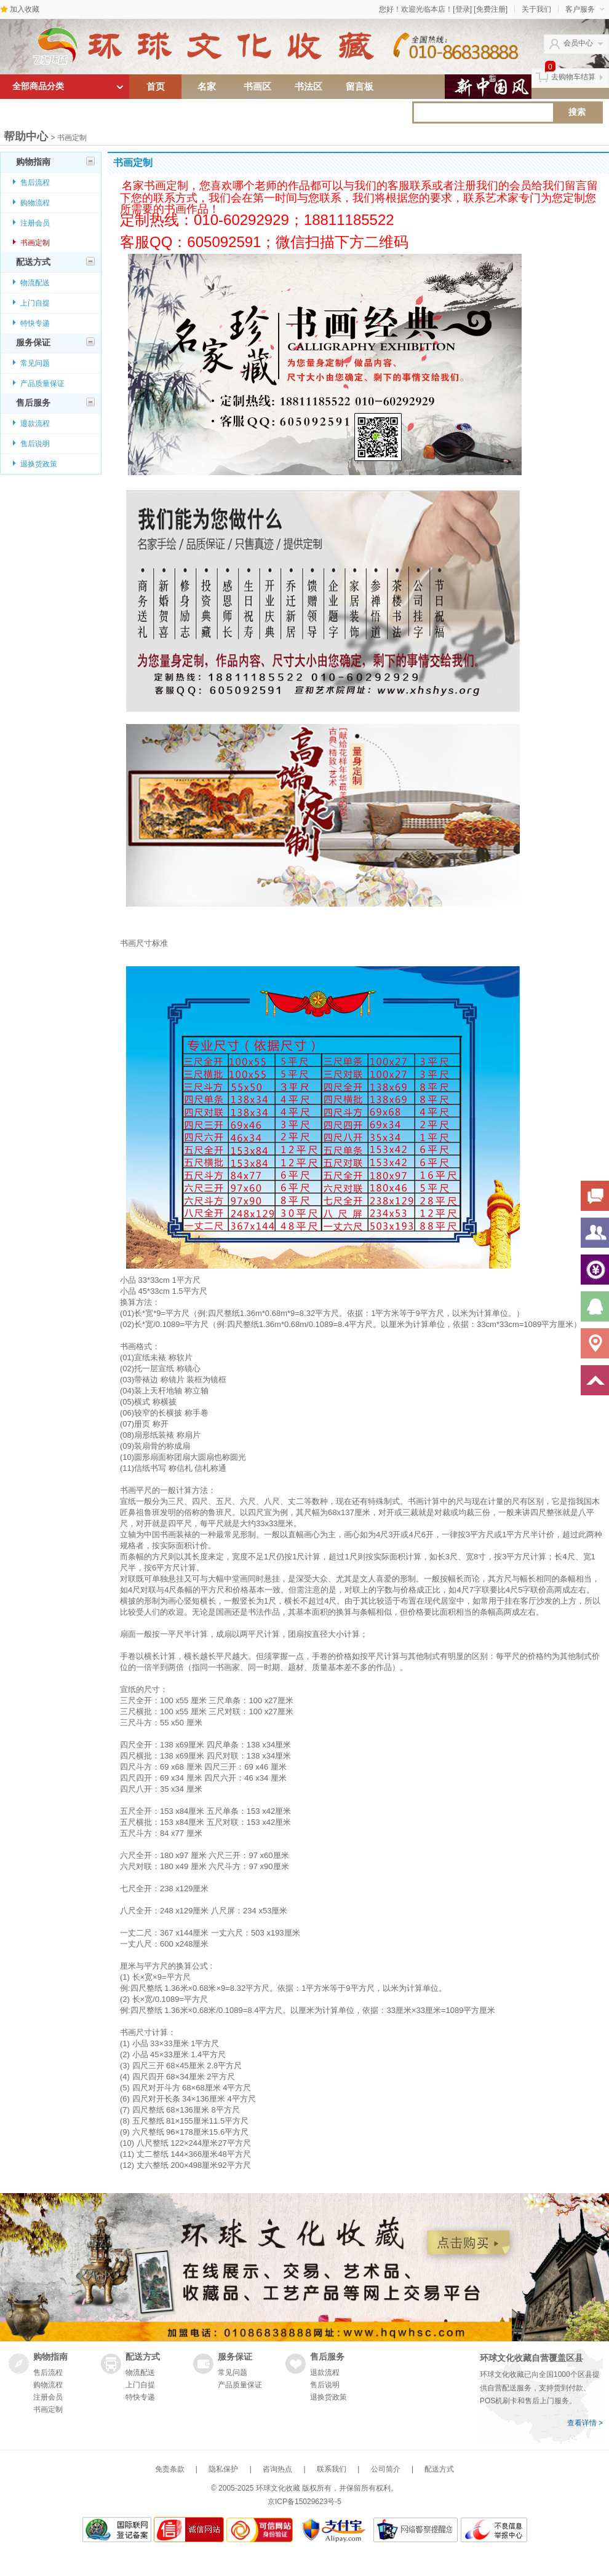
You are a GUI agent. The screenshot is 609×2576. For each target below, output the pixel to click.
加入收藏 (24, 9)
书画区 (257, 87)
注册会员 (35, 223)
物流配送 (35, 282)
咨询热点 (277, 2469)
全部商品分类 (38, 86)
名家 (206, 87)
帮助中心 (26, 136)
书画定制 (35, 242)
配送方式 (55, 262)
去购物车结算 (573, 77)
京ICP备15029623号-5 (304, 2501)
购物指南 (55, 162)
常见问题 (35, 363)
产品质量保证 (42, 383)
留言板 (359, 87)
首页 (155, 87)
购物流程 (35, 203)
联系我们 (331, 2469)
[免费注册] (490, 9)
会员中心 (578, 43)
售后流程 (35, 182)
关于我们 (536, 9)
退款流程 (35, 423)
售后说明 (35, 443)
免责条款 (170, 2469)
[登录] (462, 9)
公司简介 (385, 2469)
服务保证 (55, 342)
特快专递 (35, 323)
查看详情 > (585, 2423)
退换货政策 (38, 464)
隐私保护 (223, 2469)
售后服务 (55, 403)
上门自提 (35, 303)
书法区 (308, 87)
